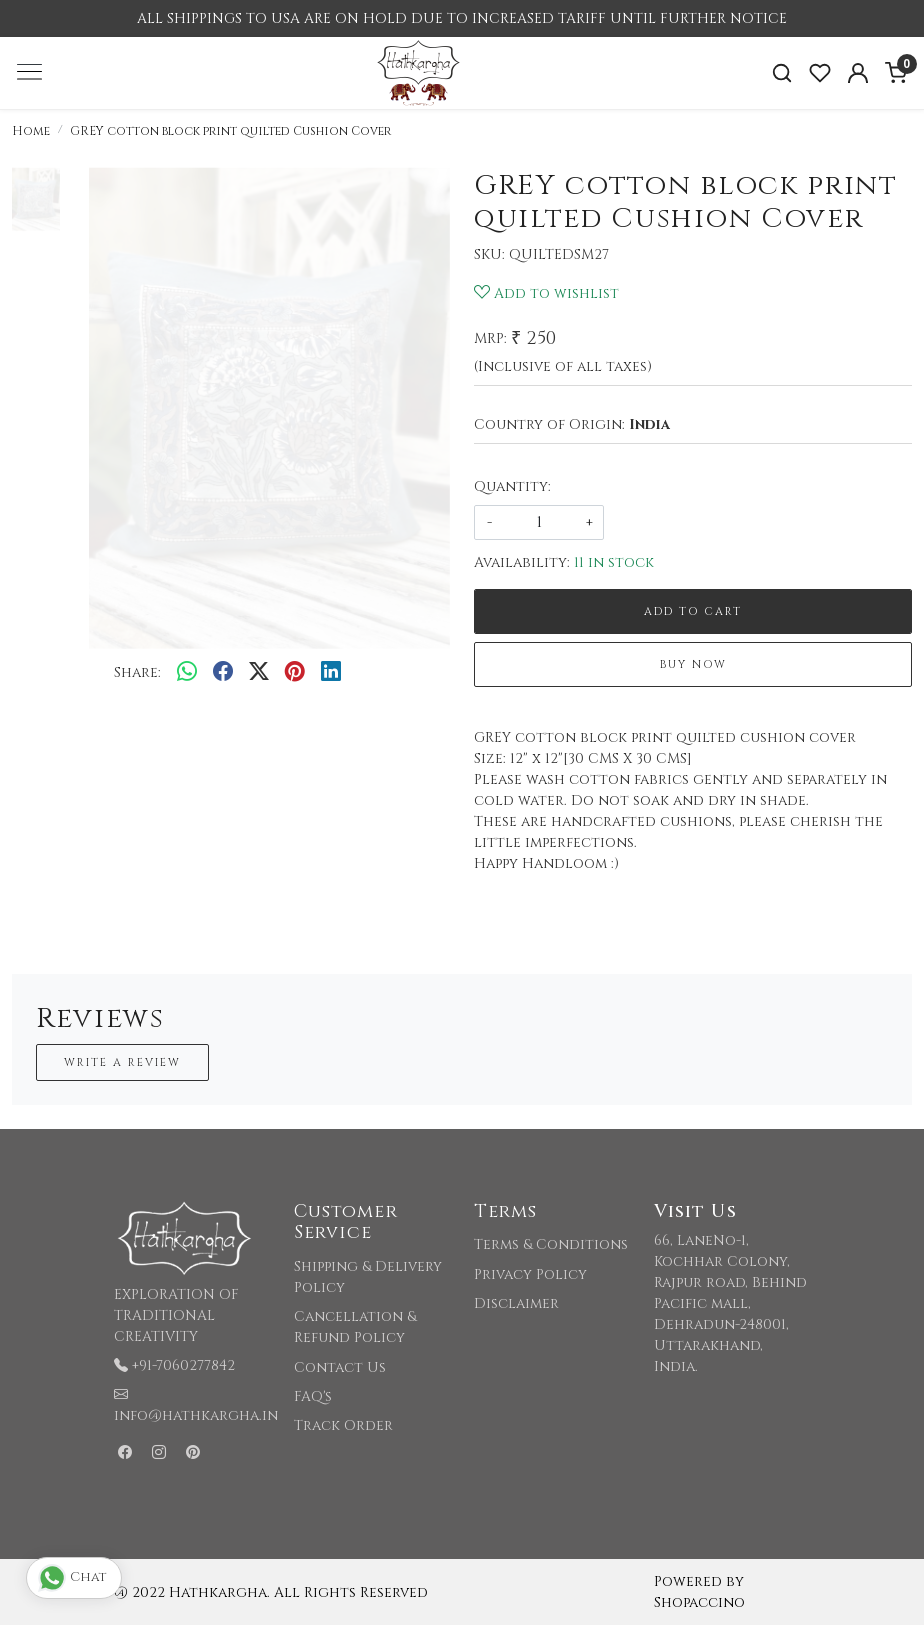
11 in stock (614, 562)
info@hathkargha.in (196, 1415)
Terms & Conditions (551, 1244)
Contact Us (340, 1367)
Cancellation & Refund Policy (355, 1327)
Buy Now (693, 664)
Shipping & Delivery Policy (368, 1277)
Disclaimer (516, 1303)
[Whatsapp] (187, 673)
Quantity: (512, 486)
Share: (137, 672)
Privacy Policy (530, 1274)
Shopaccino (699, 1602)
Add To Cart (693, 611)
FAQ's (313, 1396)
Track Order (343, 1425)
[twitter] (259, 673)
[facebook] (223, 673)
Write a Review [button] (122, 1062)
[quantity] (539, 522)
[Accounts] (858, 73)
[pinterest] (295, 673)
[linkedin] (331, 673)
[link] (782, 73)
